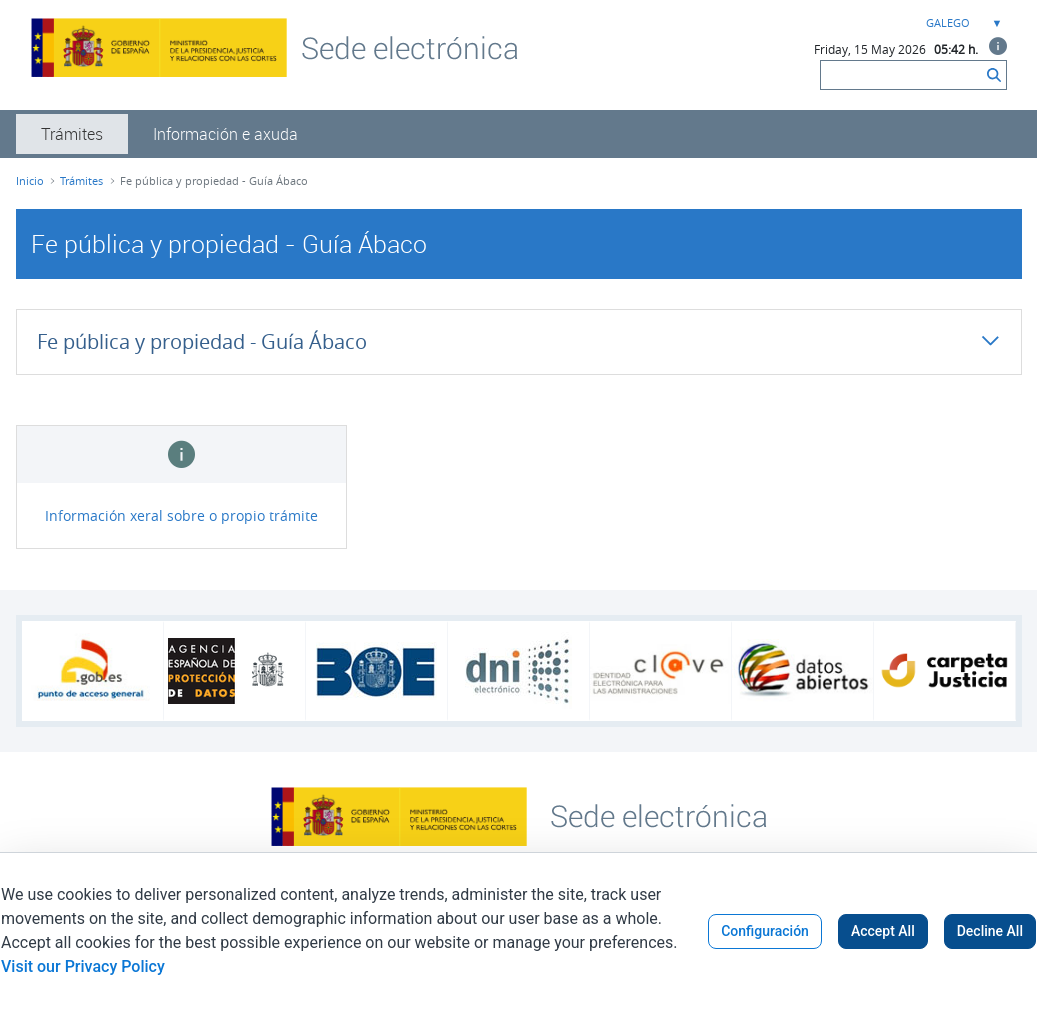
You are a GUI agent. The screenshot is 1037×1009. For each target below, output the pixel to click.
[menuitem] (72, 134)
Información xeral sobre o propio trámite (181, 515)
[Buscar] (901, 75)
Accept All (883, 931)
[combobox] (962, 23)
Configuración (765, 931)
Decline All (990, 931)
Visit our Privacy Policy (83, 966)
